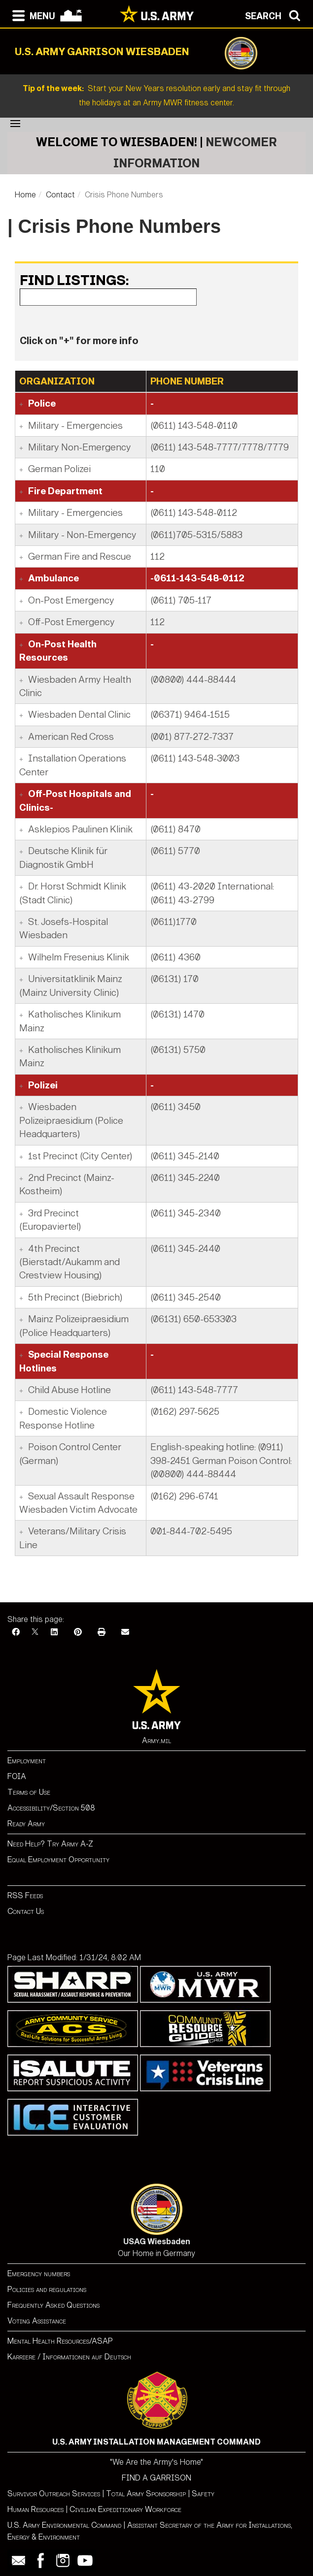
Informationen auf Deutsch (86, 2356)
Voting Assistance (36, 2320)
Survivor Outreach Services (53, 2493)
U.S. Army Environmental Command (64, 2525)
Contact (60, 194)
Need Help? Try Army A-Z (50, 1843)
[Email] (125, 1632)
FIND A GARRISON (156, 2477)
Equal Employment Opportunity (58, 1859)
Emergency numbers (38, 2273)
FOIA (16, 1776)
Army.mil (156, 1740)
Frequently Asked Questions (53, 2305)
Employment (26, 1760)
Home (25, 194)
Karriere (21, 2356)
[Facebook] (15, 1632)
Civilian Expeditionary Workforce (125, 2509)
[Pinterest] (78, 1632)
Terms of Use (28, 1792)
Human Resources (35, 2509)
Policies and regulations (46, 2289)
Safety (203, 2493)
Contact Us (25, 1911)
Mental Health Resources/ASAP (60, 2341)
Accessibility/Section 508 (51, 1808)
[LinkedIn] (54, 1632)
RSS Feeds (25, 1895)
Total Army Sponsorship (146, 2493)
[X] (35, 1632)
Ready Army (26, 1823)
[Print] (101, 1632)
